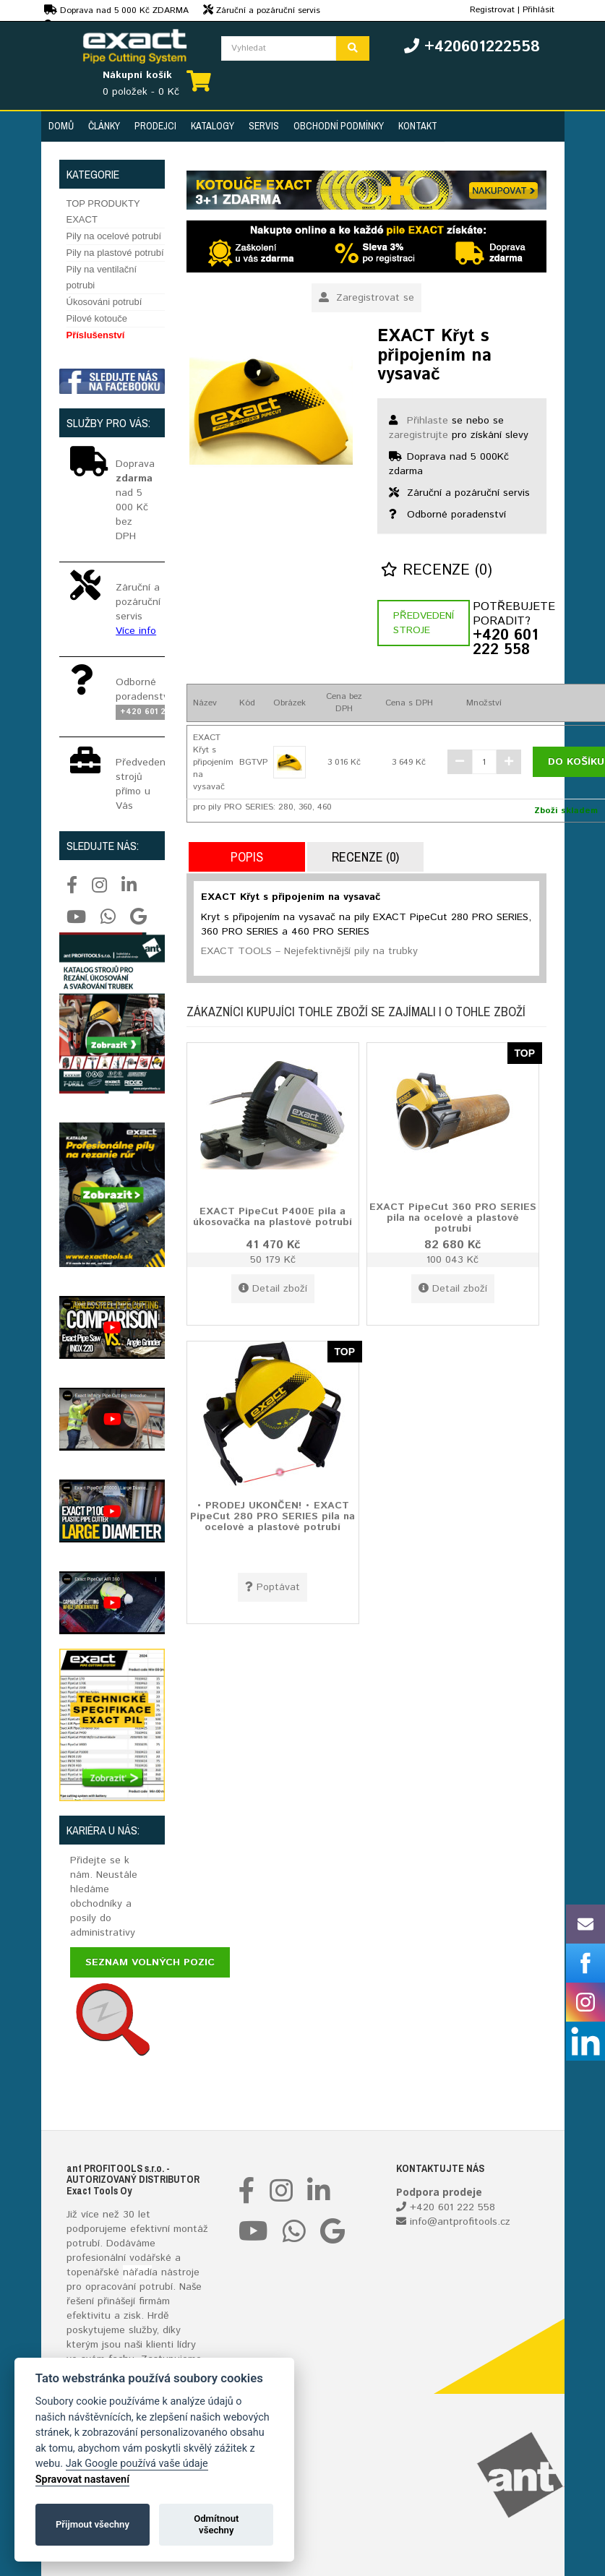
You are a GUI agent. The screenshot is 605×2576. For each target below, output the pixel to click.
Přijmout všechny (92, 2524)
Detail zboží (273, 1288)
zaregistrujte (418, 435)
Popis (247, 857)
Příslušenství (95, 335)
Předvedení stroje (423, 623)
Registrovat (492, 10)
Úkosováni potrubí (104, 301)
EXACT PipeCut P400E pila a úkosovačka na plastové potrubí (272, 1216)
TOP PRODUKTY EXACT (103, 211)
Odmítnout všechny (216, 2524)
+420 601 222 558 (505, 643)
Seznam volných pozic (150, 1962)
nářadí (137, 2272)
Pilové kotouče (97, 318)
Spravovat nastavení (82, 2479)
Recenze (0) (436, 570)
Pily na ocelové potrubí (114, 236)
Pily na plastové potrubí (115, 252)
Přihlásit (538, 10)
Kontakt (417, 125)
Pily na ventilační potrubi (101, 277)
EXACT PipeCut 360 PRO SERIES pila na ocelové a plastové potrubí (452, 1217)
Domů (61, 125)
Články (104, 125)
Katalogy (212, 125)
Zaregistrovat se (366, 298)
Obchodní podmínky (338, 125)
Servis (264, 125)
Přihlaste (427, 420)
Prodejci (155, 125)
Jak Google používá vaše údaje (137, 2463)
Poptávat (272, 1587)
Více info (136, 631)
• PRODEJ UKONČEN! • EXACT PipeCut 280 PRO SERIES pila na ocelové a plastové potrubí (272, 1516)
